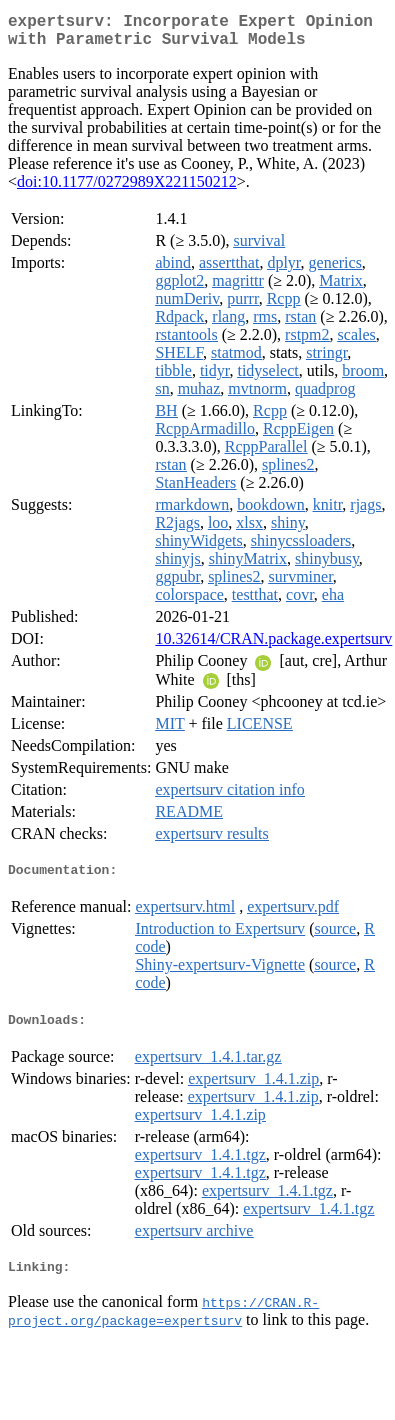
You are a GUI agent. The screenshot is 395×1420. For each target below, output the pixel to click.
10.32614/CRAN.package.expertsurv (273, 646)
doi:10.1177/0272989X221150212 (127, 189)
